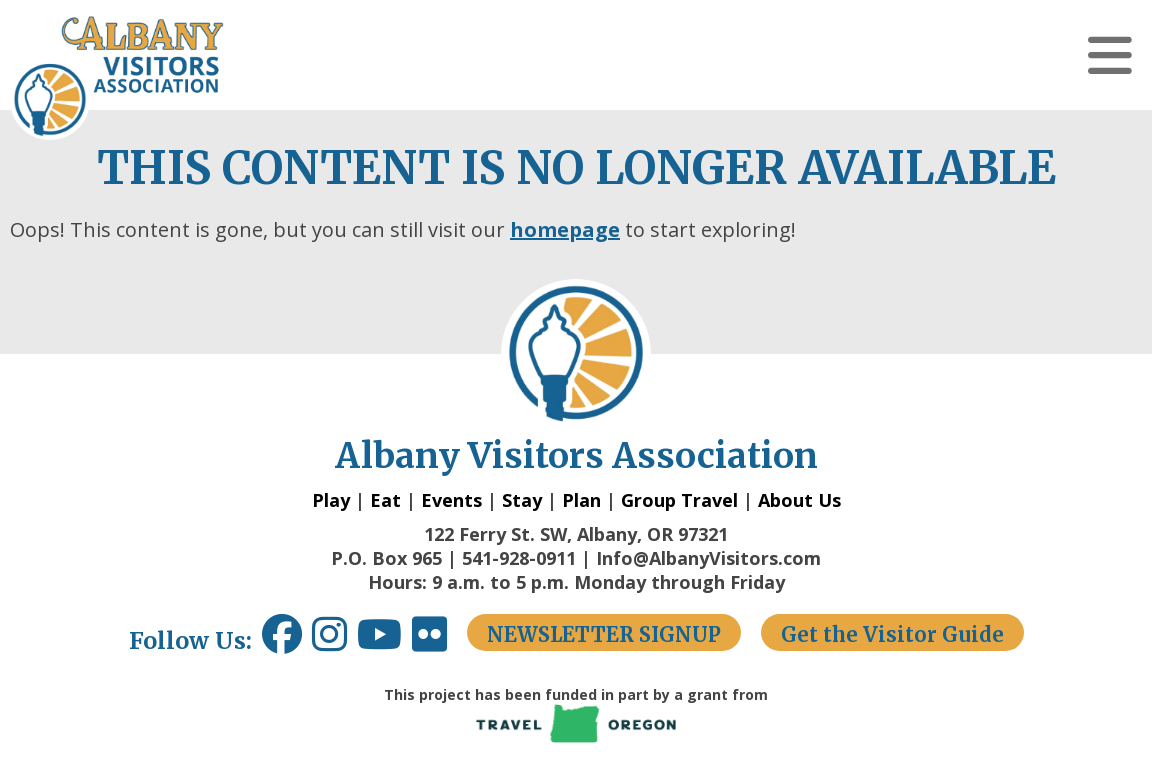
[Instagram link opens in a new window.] (334, 641)
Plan (581, 500)
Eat (385, 500)
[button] (1110, 55)
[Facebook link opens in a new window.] (282, 641)
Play (331, 500)
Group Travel (679, 500)
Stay (522, 500)
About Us (799, 500)
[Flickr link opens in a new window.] (439, 641)
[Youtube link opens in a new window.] (384, 641)
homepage (565, 229)
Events (451, 500)
